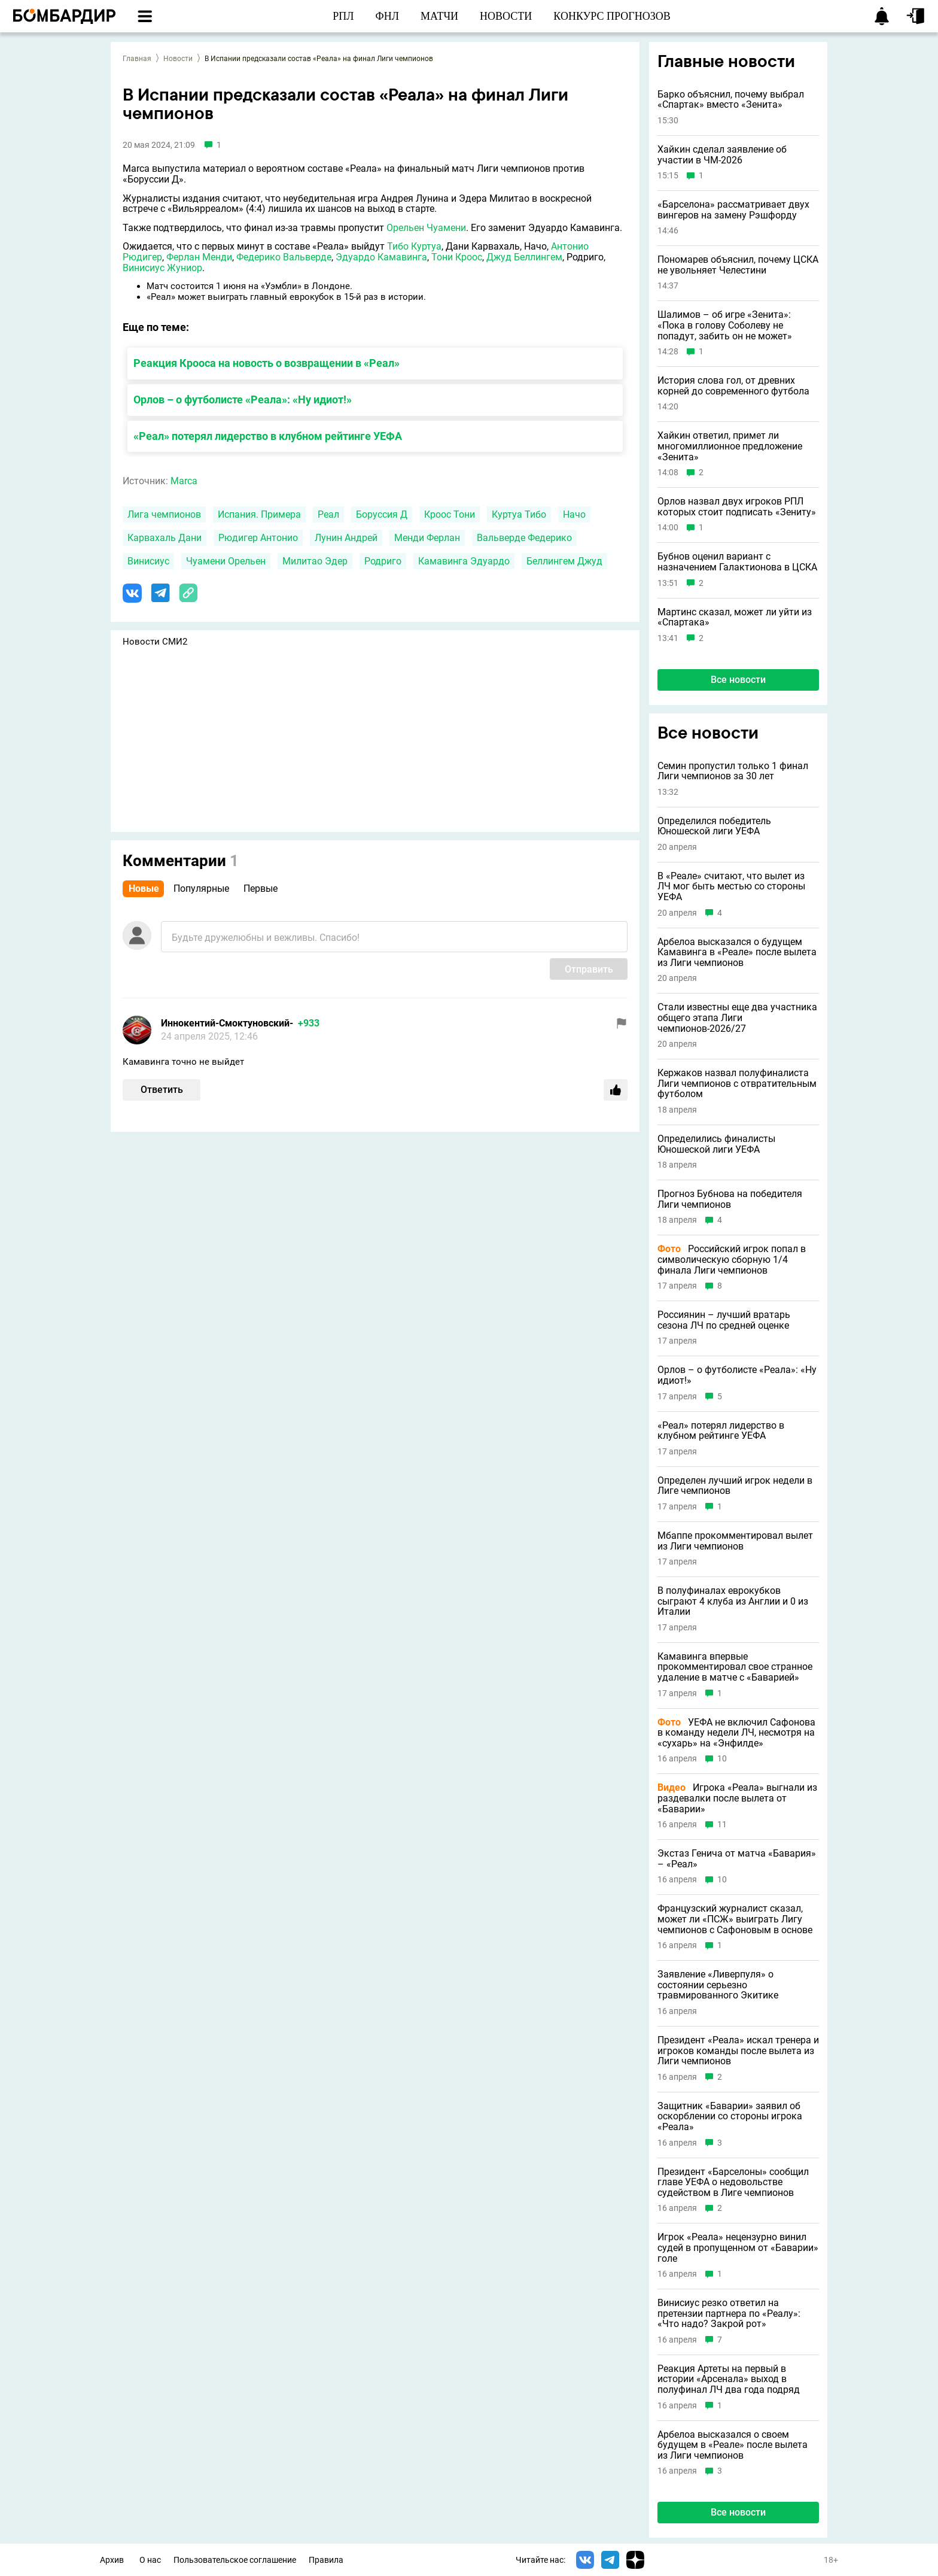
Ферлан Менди (199, 257)
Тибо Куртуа (414, 246)
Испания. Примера (259, 514)
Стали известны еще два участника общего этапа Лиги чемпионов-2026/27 (737, 1018)
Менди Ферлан (427, 537)
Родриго (382, 561)
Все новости (738, 679)
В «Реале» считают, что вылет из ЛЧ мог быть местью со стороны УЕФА (731, 887)
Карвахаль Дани (164, 537)
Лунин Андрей (346, 537)
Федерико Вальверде (283, 257)
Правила (326, 2560)
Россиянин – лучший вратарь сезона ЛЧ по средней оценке (723, 1320)
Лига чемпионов (164, 514)
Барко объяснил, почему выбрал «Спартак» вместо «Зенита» (730, 99)
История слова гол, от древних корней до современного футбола (733, 385)
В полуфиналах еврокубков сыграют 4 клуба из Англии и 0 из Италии (732, 1601)
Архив (112, 2560)
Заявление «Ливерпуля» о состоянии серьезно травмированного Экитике (717, 1985)
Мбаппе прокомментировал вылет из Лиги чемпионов (735, 1540)
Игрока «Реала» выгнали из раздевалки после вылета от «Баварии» (737, 1798)
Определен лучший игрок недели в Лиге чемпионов (734, 1485)
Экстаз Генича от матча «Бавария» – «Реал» (736, 1858)
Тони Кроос (456, 257)
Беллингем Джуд (564, 561)
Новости (178, 58)
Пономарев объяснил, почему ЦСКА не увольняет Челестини (737, 264)
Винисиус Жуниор (162, 268)
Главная (137, 58)
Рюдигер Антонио (258, 537)
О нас (150, 2560)
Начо (574, 514)
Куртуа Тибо (519, 514)
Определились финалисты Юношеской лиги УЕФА (716, 1144)
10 (722, 1758)
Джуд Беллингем (524, 257)
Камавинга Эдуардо (464, 561)
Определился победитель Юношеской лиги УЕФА (714, 826)
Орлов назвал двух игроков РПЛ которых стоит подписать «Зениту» (736, 506)
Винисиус (148, 561)
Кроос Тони (449, 514)
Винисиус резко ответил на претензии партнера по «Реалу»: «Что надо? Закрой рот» (728, 2313)
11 (722, 1824)
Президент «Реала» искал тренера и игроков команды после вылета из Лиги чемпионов (738, 2051)
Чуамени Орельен (226, 561)
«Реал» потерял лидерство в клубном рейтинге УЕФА (267, 436)
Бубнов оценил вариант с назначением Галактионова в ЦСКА (737, 561)
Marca (183, 481)
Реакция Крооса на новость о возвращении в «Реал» (266, 363)
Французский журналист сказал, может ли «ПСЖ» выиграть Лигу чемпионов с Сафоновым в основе (734, 1919)
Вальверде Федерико (524, 537)
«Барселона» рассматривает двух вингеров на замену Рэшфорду (733, 209)
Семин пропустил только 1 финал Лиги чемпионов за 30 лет (732, 771)
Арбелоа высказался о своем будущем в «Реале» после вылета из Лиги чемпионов (732, 2445)
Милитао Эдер (315, 561)
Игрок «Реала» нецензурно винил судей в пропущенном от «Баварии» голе (737, 2248)
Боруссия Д (381, 514)
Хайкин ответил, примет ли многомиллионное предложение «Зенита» (729, 446)
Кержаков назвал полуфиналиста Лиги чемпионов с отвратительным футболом (737, 1083)
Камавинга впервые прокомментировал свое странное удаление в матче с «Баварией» (734, 1667)
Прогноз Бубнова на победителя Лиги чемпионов (729, 1199)
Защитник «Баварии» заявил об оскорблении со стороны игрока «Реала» (729, 2117)
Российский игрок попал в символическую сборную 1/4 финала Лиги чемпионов (731, 1259)
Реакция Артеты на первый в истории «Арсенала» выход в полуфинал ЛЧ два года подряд (728, 2379)
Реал (328, 514)
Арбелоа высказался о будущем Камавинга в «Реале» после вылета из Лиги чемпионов (737, 952)
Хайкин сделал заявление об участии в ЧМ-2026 (722, 154)
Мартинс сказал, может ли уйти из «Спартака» (734, 617)
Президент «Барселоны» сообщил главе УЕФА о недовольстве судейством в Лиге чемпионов (733, 2182)
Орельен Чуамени (426, 227)
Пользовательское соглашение (234, 2560)
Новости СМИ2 (155, 641)
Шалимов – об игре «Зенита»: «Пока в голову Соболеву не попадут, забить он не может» (724, 325)
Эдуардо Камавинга (381, 257)
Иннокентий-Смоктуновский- (227, 1023)
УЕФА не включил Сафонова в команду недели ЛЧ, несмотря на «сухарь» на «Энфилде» (736, 1733)
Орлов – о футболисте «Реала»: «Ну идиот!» (242, 399)
